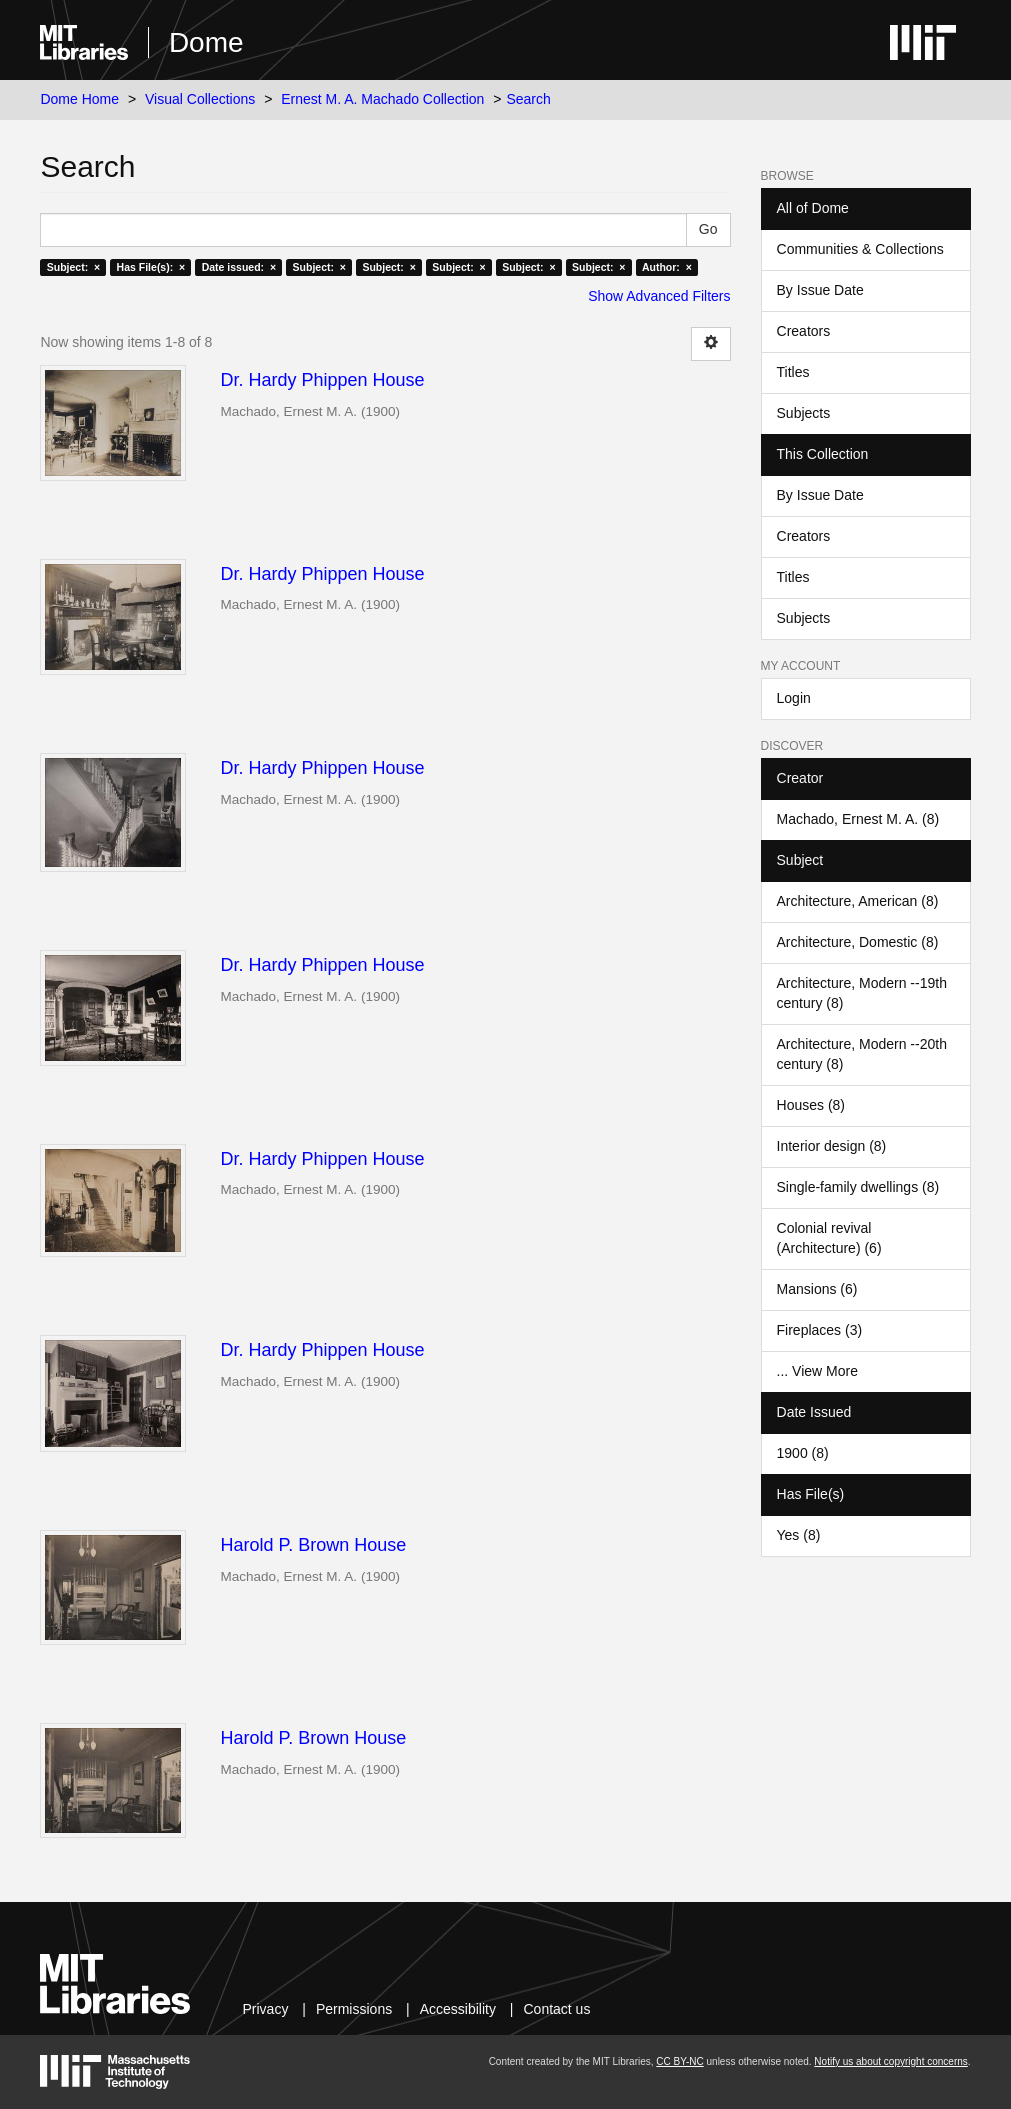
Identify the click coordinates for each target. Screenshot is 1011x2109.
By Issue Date (820, 290)
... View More (817, 1371)
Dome (206, 42)
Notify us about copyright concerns (890, 2061)
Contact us (556, 2009)
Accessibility (458, 2009)
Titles (793, 372)
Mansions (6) (817, 1289)
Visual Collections (200, 99)
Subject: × (73, 267)
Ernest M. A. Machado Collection (382, 99)
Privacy (265, 2009)
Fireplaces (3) (820, 1330)
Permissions (354, 2009)
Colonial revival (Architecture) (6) (829, 1238)
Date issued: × (239, 267)
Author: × (667, 267)
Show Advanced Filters (659, 296)
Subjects (804, 413)
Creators (804, 331)
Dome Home (79, 99)
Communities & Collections (860, 249)
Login (794, 698)
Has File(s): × (151, 267)
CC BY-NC (679, 2061)
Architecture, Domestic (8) (858, 942)
